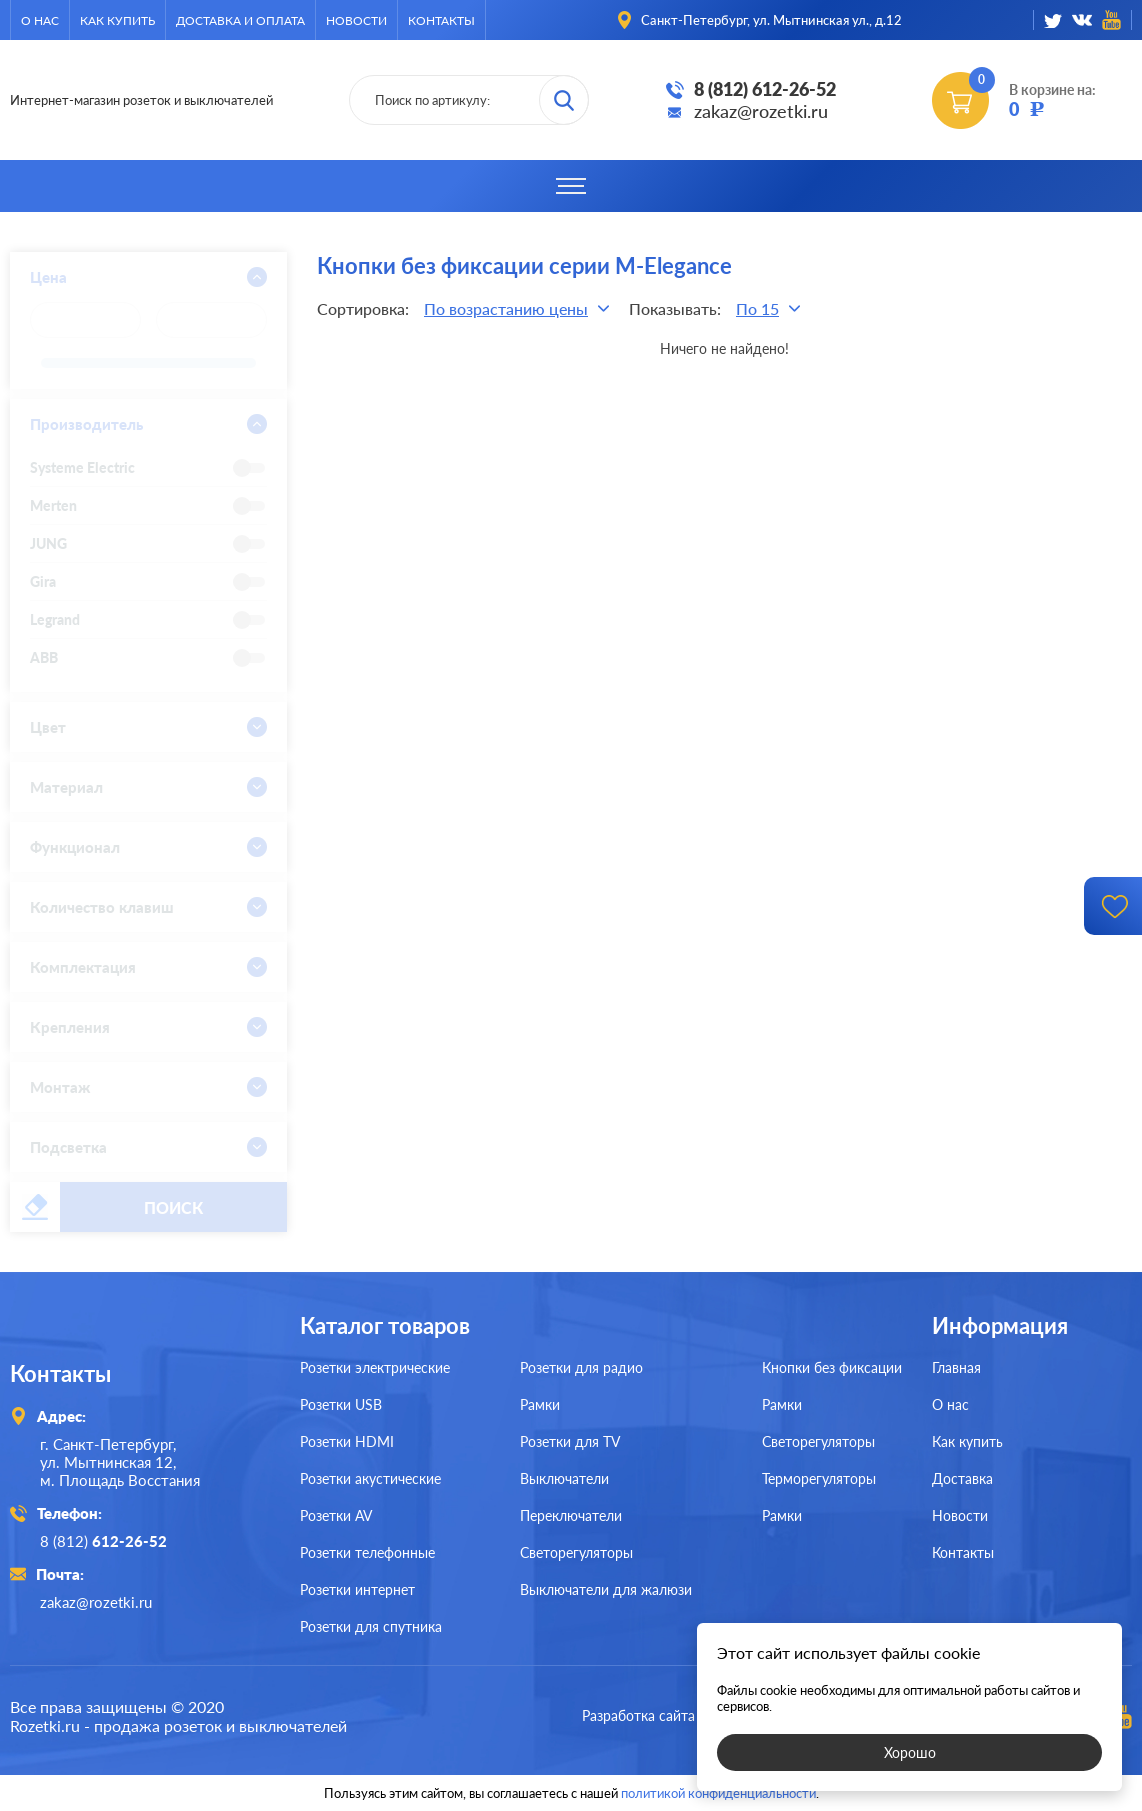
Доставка (962, 1478)
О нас (40, 20)
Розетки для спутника (371, 1626)
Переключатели (571, 1515)
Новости (356, 20)
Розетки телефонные (367, 1552)
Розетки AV (336, 1515)
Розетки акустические (370, 1478)
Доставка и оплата (240, 20)
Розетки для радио (581, 1367)
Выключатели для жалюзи (606, 1589)
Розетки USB (341, 1404)
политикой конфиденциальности (718, 1793)
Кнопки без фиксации (832, 1367)
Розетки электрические (375, 1367)
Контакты (441, 20)
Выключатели (564, 1478)
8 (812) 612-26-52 (765, 89)
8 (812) (103, 1541)
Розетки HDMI (347, 1441)
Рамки (540, 1404)
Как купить (117, 20)
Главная (956, 1367)
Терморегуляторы (819, 1478)
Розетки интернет (357, 1589)
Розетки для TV (570, 1441)
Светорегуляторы (576, 1552)
